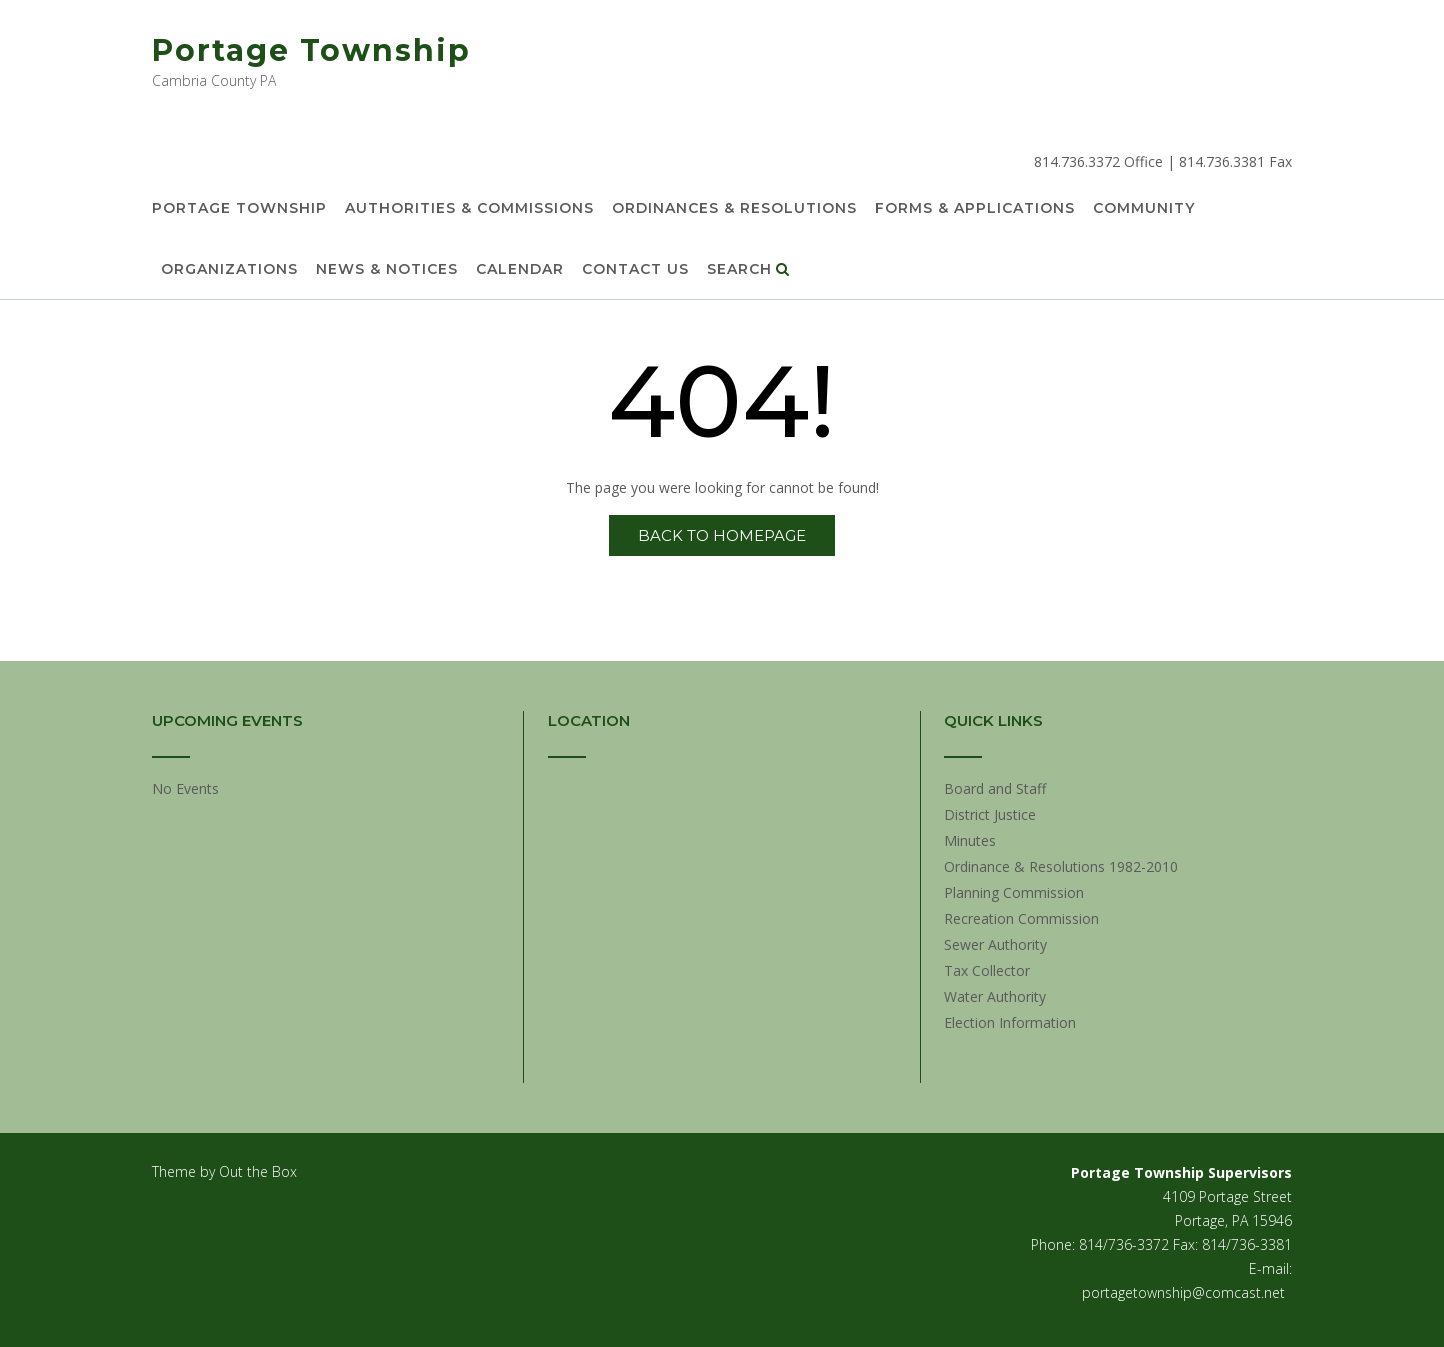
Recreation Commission (1021, 918)
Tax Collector (987, 970)
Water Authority (995, 996)
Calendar (520, 270)
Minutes (970, 840)
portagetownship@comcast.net (1183, 1292)
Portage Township (311, 50)
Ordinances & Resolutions (734, 209)
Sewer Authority (995, 944)
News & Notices (387, 270)
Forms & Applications (975, 209)
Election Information (1010, 1022)
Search (748, 270)
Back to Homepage (722, 535)
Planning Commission (1014, 892)
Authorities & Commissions (469, 209)
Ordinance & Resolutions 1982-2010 (1061, 866)
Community (1144, 209)
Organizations (229, 270)
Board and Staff (995, 788)
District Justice (990, 814)
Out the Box (258, 1171)
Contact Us (635, 270)
